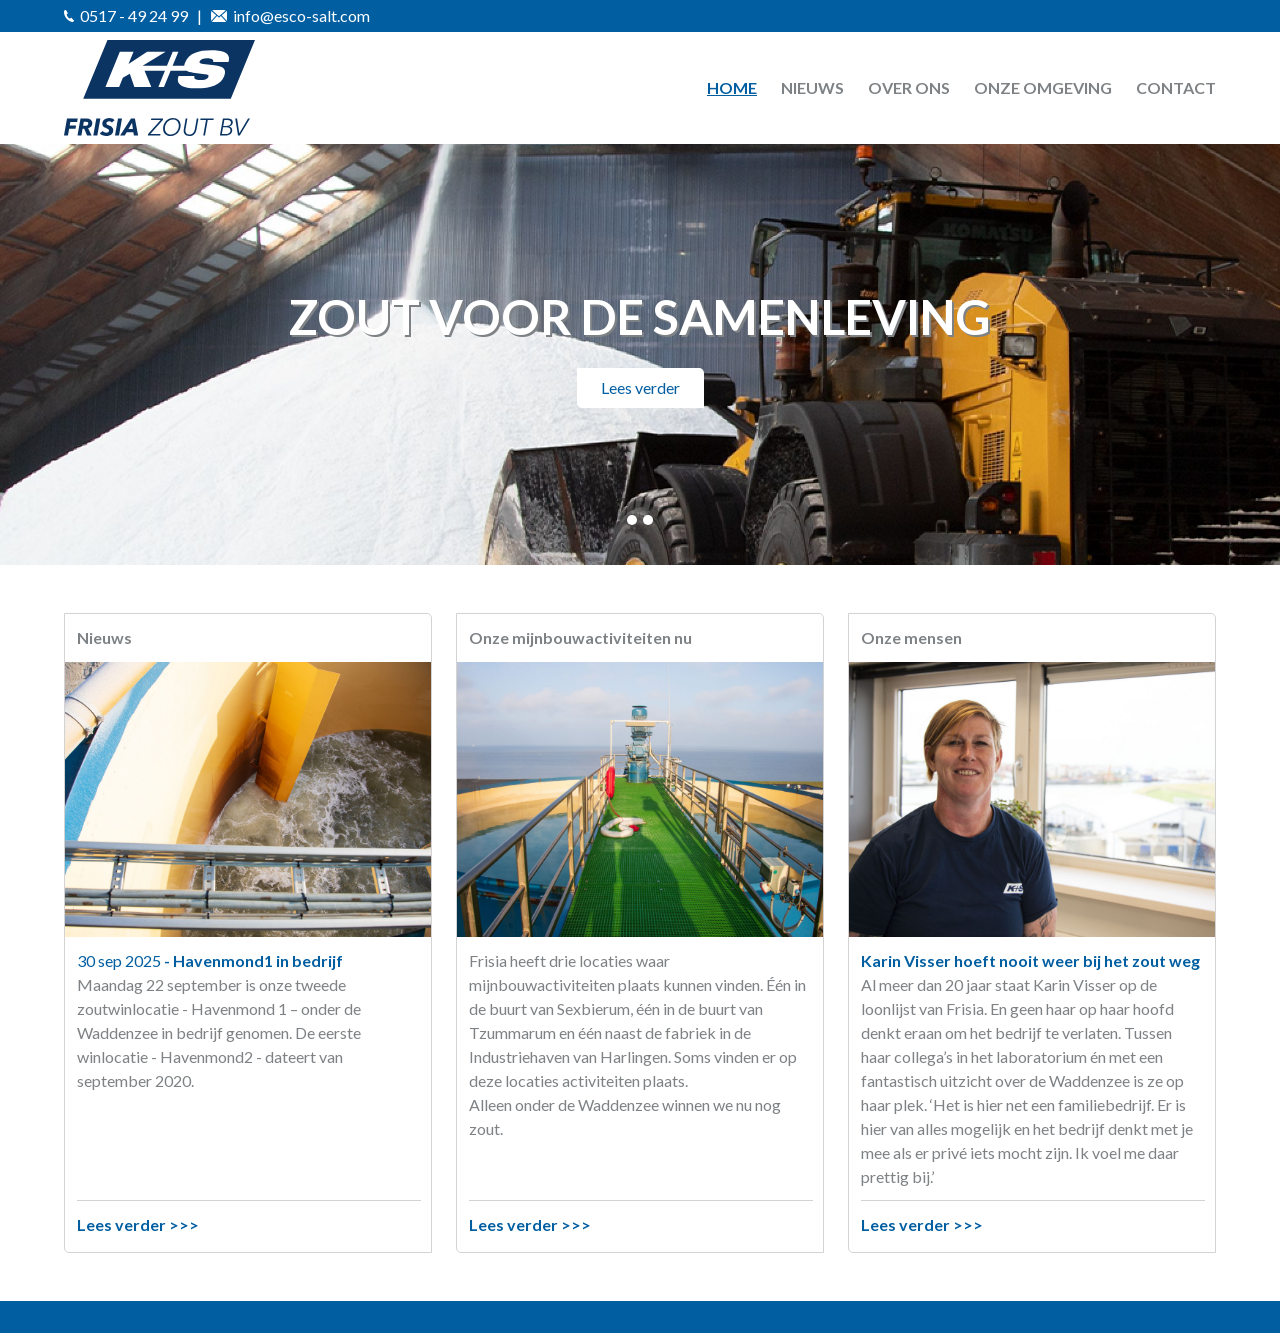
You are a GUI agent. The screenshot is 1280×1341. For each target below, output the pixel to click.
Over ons (909, 87)
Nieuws (812, 87)
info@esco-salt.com (290, 15)
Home (732, 87)
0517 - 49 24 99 (126, 15)
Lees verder (640, 387)
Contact (1176, 87)
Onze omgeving (1043, 87)
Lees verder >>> (138, 1224)
